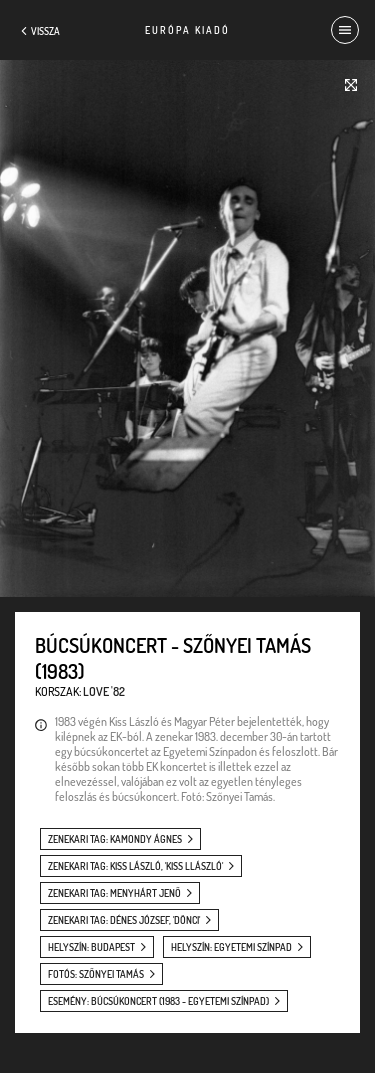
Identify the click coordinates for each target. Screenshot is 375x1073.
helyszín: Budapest (91, 947)
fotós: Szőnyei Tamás (96, 974)
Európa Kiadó (187, 30)
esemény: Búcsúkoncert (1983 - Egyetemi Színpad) (158, 1001)
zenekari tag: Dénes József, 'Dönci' (124, 920)
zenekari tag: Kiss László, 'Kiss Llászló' (135, 866)
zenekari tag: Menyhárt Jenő (114, 893)
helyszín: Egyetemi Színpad (231, 947)
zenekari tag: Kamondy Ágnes (115, 839)
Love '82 (104, 691)
